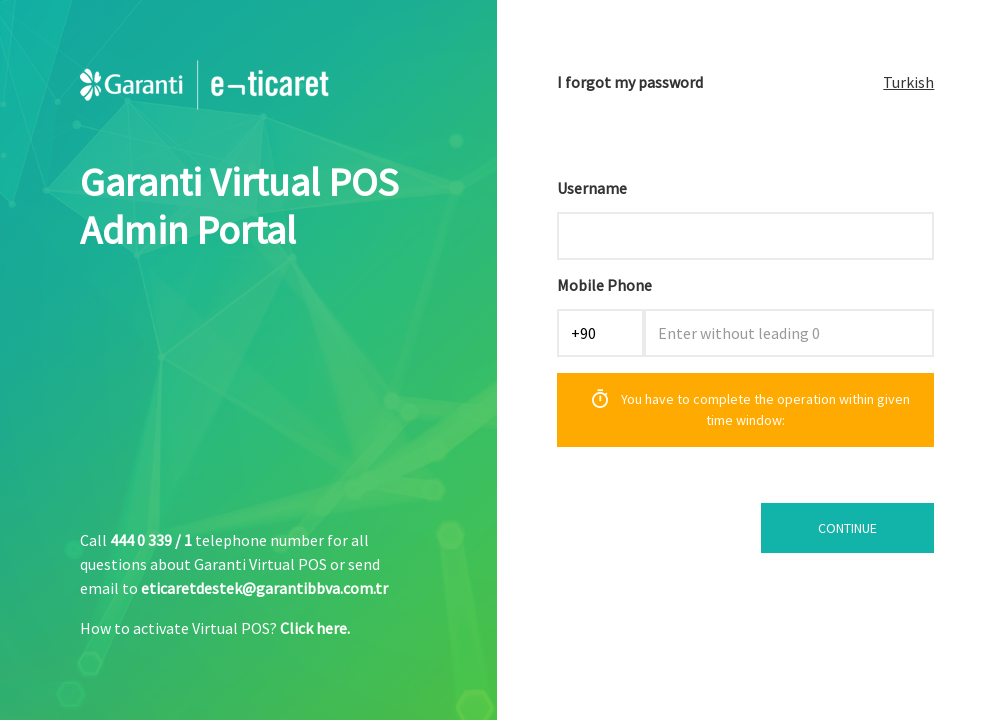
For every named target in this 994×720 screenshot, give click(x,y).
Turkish (908, 82)
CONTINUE (847, 528)
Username (592, 188)
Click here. (315, 628)
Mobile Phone (604, 285)
